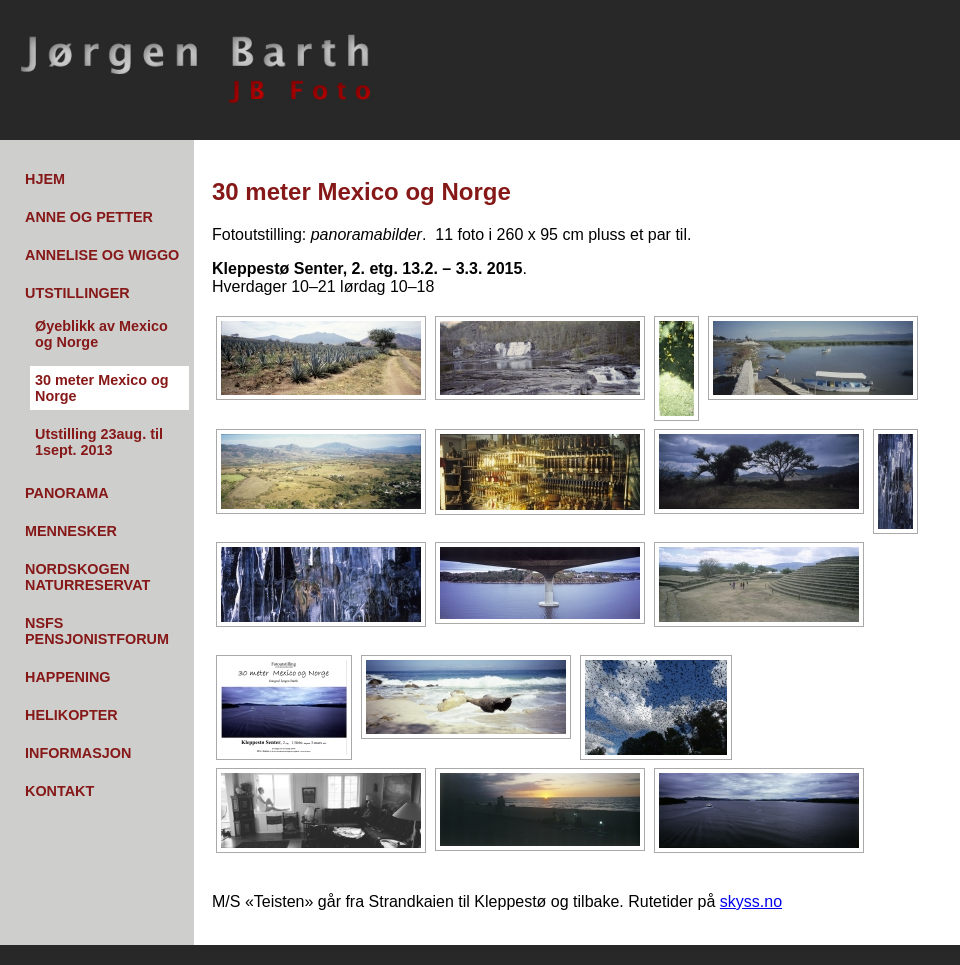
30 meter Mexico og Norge (102, 388)
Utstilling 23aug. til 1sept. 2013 (99, 442)
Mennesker (71, 531)
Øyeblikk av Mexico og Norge (101, 334)
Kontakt (59, 791)
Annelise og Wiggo (102, 255)
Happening (68, 677)
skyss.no (751, 901)
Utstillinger (77, 293)
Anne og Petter (89, 217)
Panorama (67, 493)
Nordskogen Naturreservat (87, 577)
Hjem (45, 179)
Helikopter (71, 715)
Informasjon (78, 753)
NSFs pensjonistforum (97, 631)
